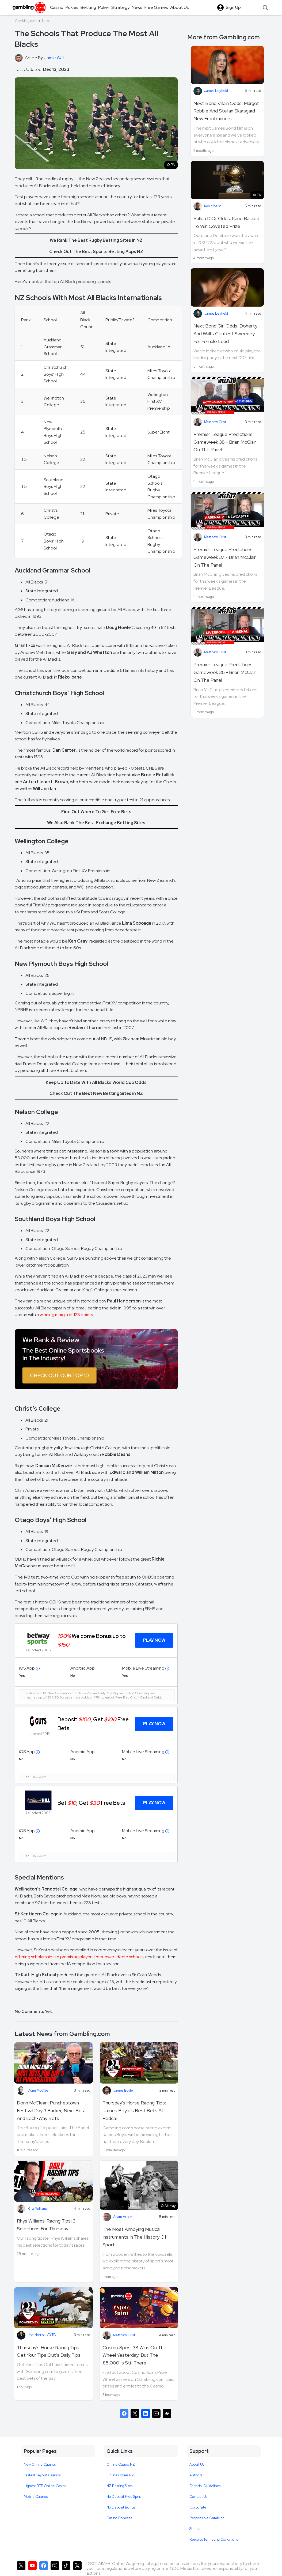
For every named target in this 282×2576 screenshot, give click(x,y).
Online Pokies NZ (120, 2475)
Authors (195, 2475)
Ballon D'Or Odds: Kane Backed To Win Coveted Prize (226, 222)
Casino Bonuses (119, 2518)
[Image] (96, 1359)
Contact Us (198, 2496)
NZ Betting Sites (119, 2486)
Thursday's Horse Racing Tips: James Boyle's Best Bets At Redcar (134, 2110)
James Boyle (123, 2090)
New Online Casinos (40, 2464)
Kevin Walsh (213, 206)
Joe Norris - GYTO (42, 2335)
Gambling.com (26, 20)
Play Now (154, 1640)
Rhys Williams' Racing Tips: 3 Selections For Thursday (46, 2225)
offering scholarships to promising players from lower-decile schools (79, 1957)
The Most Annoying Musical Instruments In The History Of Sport (134, 2237)
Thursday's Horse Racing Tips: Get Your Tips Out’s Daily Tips (49, 2351)
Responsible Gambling (206, 2518)
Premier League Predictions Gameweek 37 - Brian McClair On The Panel (224, 557)
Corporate (197, 2507)
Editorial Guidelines (204, 2486)
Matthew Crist (124, 2335)
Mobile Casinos (36, 2496)
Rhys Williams (37, 2208)
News (46, 20)
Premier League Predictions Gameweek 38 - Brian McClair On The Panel (224, 442)
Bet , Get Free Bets (91, 1802)
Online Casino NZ (120, 2464)
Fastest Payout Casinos (42, 2475)
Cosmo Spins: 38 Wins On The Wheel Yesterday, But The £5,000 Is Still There (134, 2355)
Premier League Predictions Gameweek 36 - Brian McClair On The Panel (224, 672)
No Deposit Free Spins (123, 2496)
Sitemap (195, 2528)
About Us (196, 2464)
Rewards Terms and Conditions (213, 2539)
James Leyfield (216, 90)
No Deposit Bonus (120, 2507)
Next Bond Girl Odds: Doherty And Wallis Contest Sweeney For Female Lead (225, 333)
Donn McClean (39, 2090)
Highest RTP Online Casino (45, 2486)
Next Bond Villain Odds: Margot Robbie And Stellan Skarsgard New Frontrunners (226, 111)
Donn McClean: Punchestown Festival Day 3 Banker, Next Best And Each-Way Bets (51, 2110)
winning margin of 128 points (66, 1314)
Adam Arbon (122, 2217)
